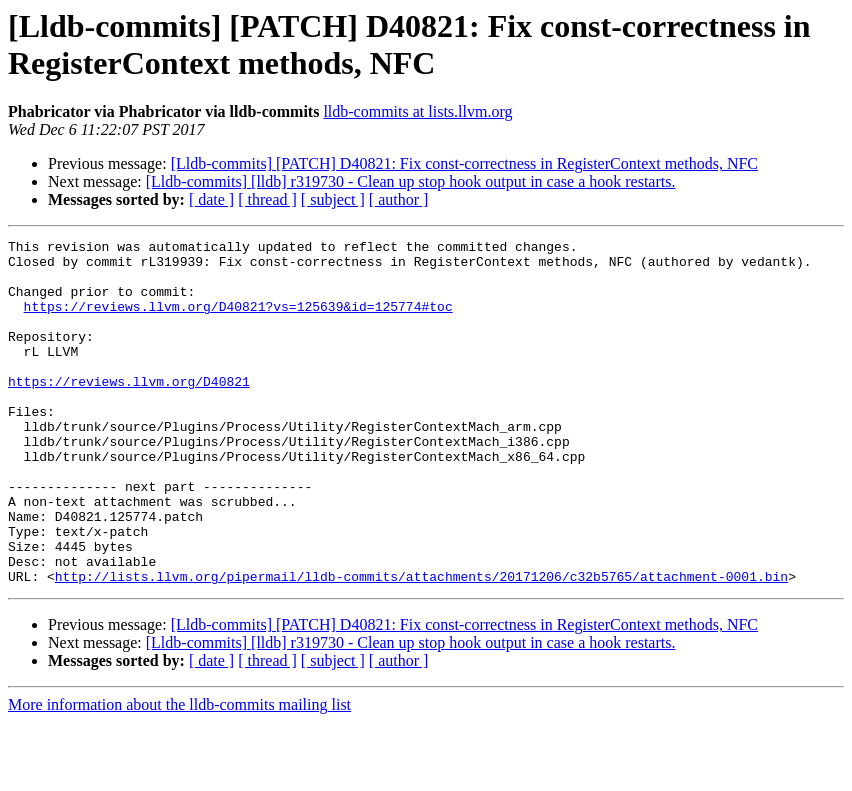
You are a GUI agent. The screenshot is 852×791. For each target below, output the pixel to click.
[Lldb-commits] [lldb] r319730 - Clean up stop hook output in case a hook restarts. (411, 181)
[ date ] (211, 199)
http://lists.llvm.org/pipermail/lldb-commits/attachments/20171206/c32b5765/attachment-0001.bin (421, 645)
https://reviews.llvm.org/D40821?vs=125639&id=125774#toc (238, 321)
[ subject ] (333, 199)
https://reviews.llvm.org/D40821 (129, 411)
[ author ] (399, 199)
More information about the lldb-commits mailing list (179, 773)
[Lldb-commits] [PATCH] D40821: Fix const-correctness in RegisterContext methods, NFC (464, 163)
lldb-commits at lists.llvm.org (417, 111)
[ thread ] (267, 199)
